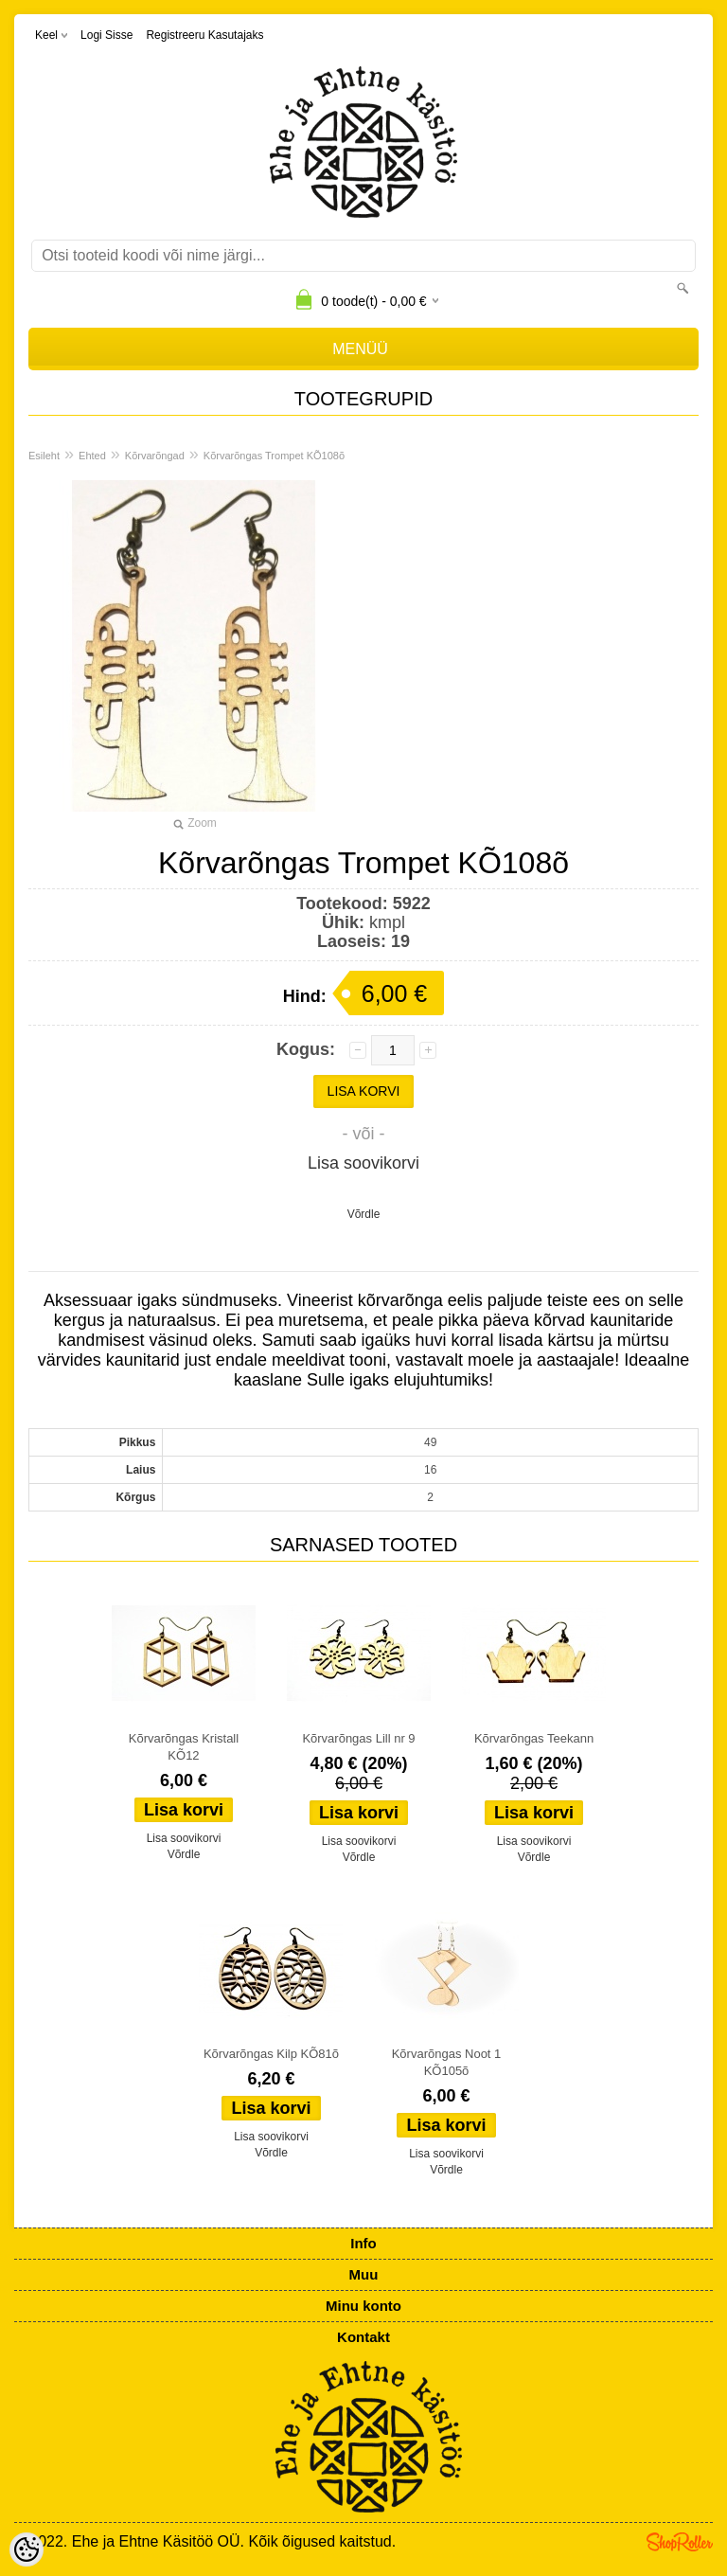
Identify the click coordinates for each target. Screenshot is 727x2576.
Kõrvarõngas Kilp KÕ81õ (271, 2054)
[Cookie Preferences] (26, 2549)
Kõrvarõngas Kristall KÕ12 (184, 1746)
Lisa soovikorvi (363, 1163)
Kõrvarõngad (155, 455)
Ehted (92, 455)
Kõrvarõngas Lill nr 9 (358, 1738)
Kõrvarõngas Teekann (534, 1738)
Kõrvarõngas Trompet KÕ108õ (274, 455)
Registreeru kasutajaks (204, 35)
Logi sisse (106, 35)
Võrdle (364, 1214)
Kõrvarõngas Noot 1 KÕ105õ (447, 2062)
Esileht (44, 455)
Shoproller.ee (680, 2541)
